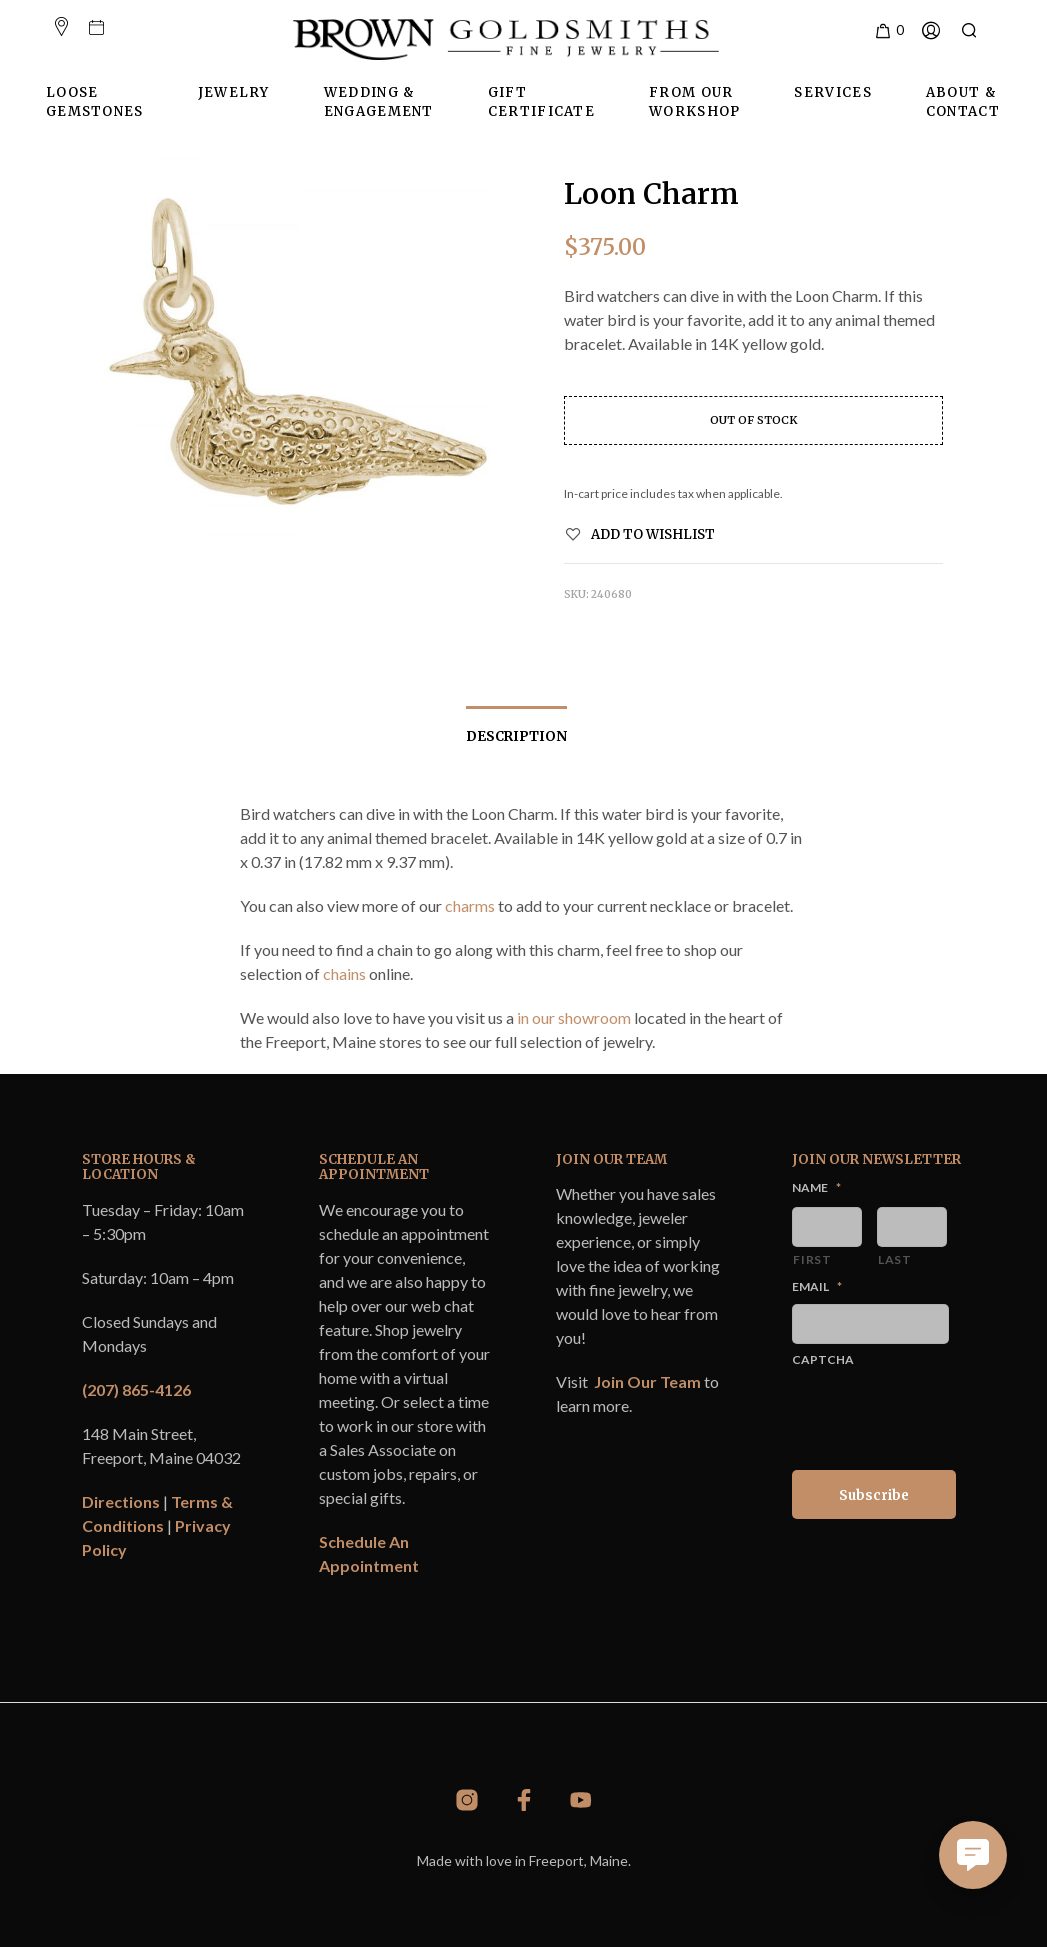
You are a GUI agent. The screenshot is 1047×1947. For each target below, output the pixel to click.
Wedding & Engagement (379, 102)
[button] (888, 31)
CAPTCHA (823, 1359)
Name (816, 1187)
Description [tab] (516, 736)
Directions (121, 1501)
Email (817, 1286)
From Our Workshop (694, 102)
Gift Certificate (541, 102)
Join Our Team (647, 1381)
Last (895, 1259)
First (812, 1259)
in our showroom (574, 1017)
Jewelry (234, 92)
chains (344, 973)
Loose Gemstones (95, 102)
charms (470, 905)
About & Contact (963, 102)
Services (832, 92)
